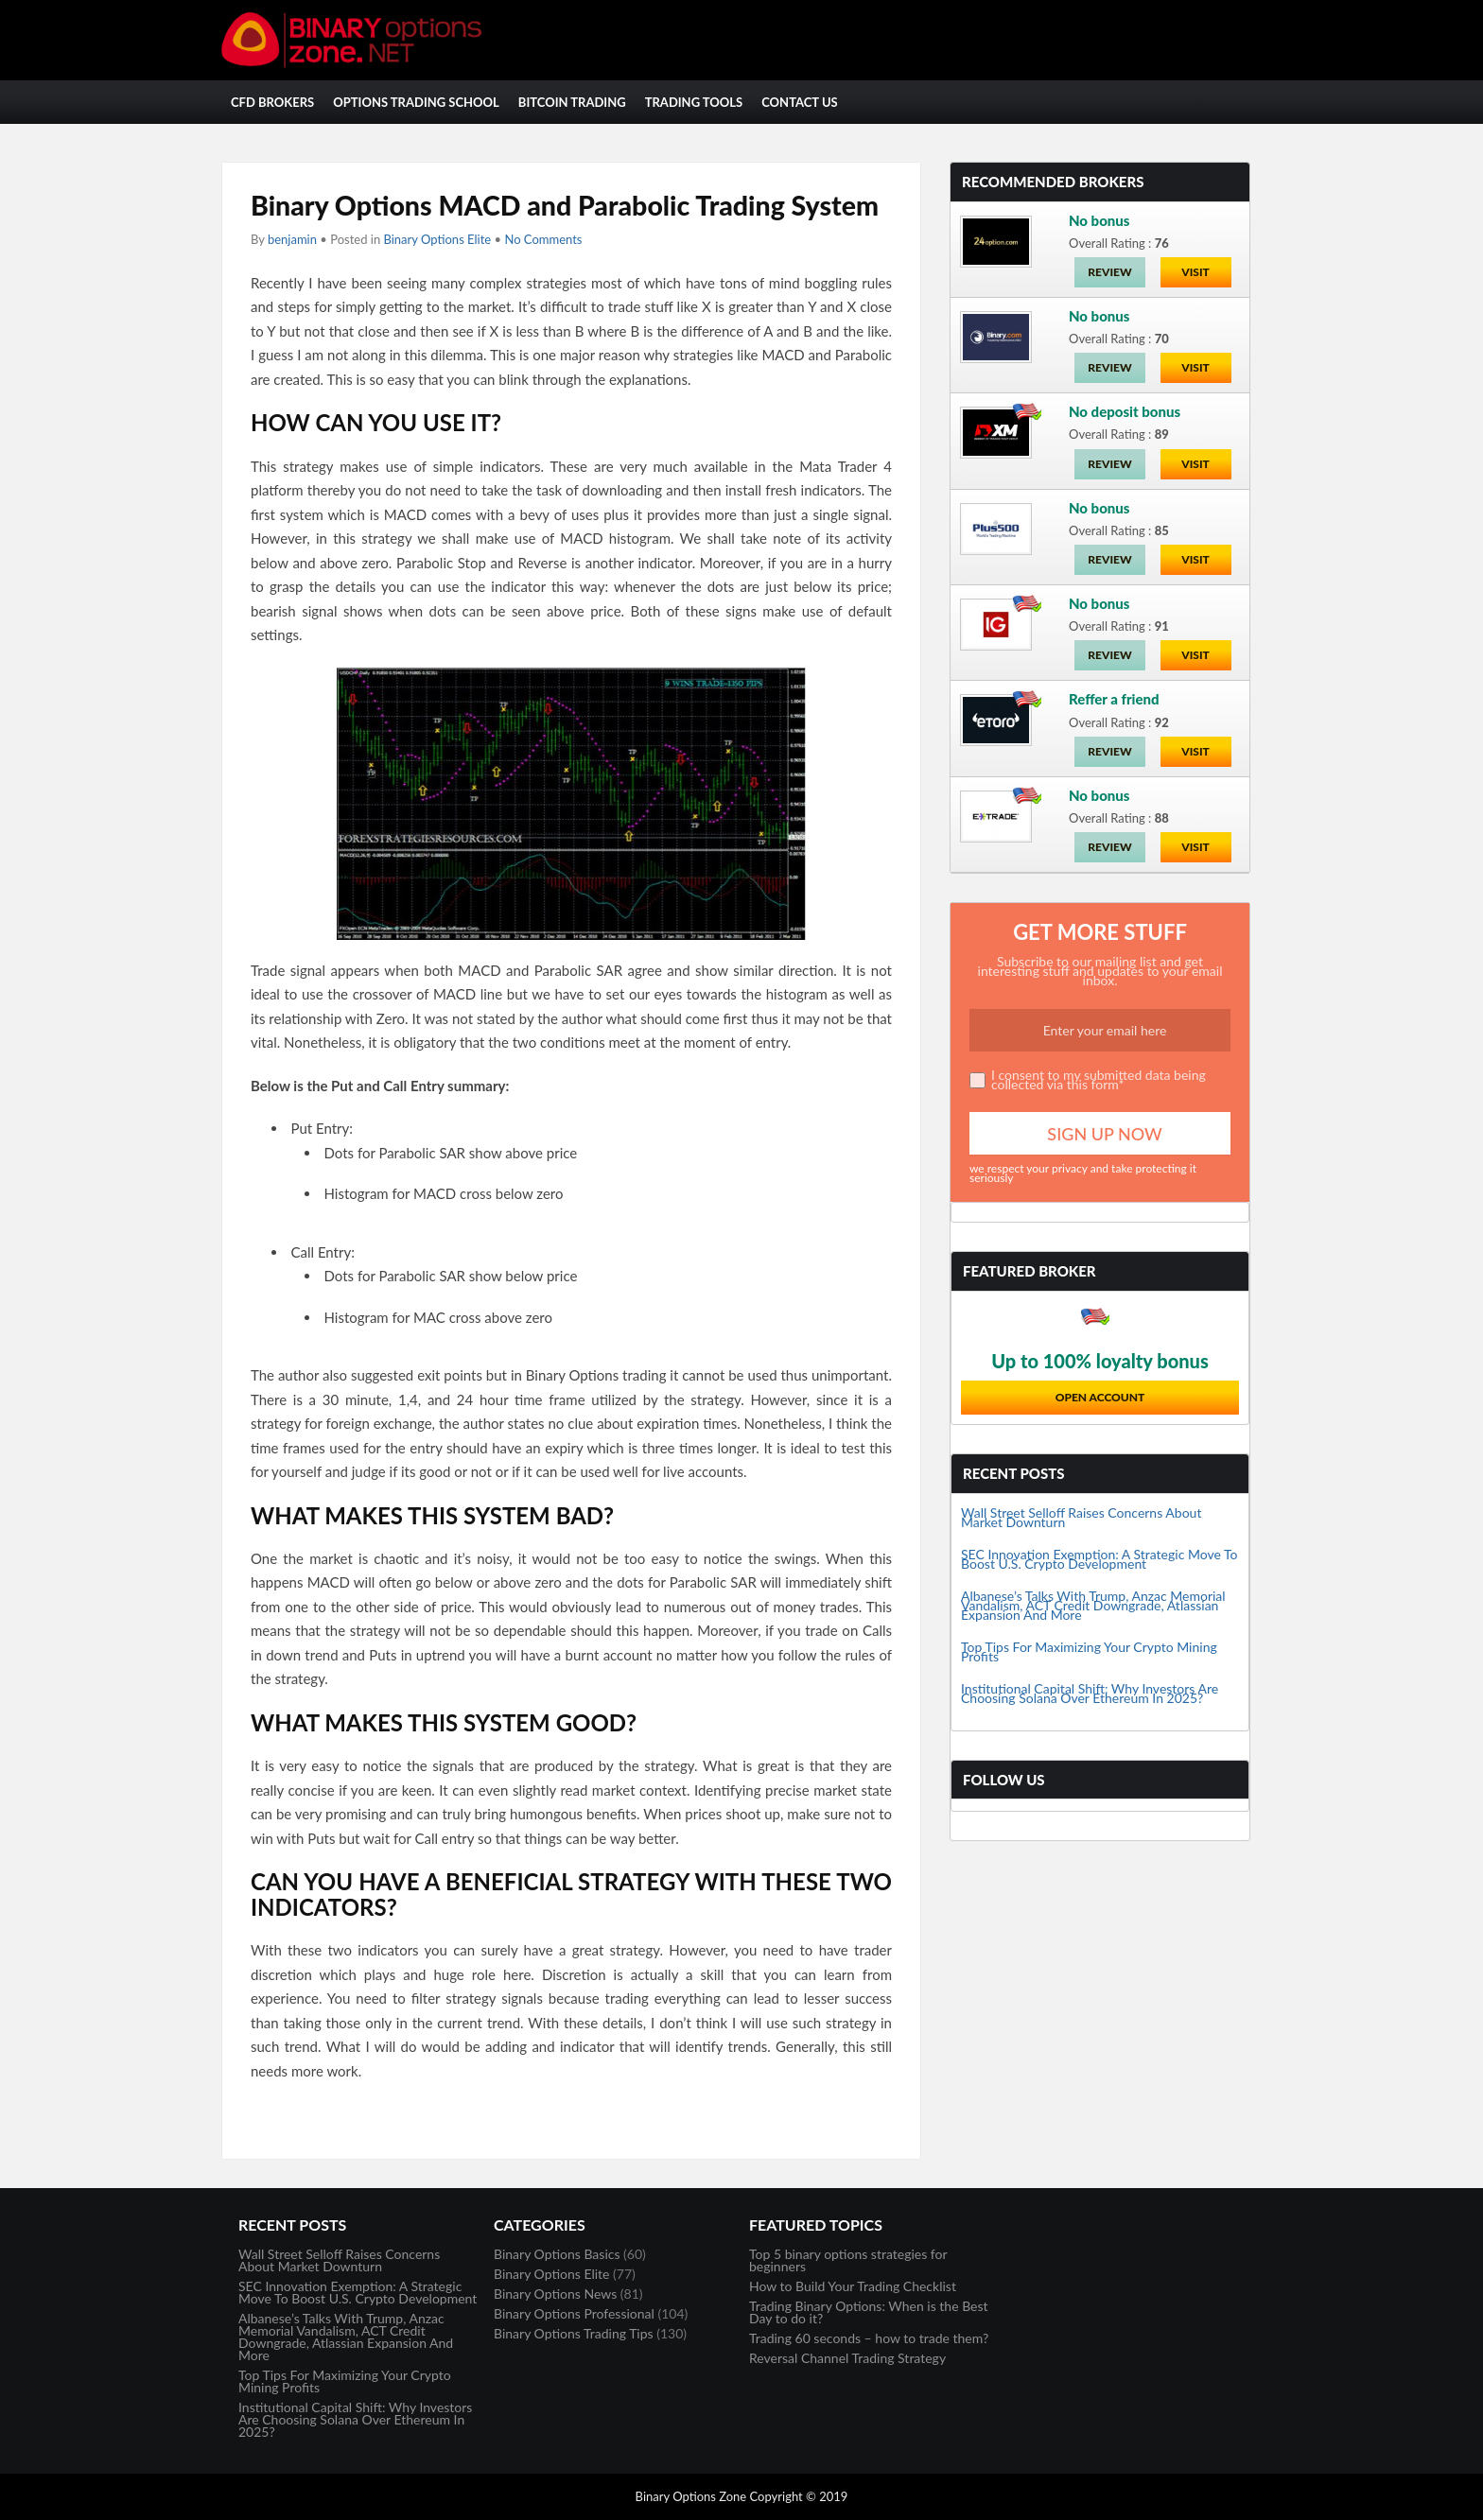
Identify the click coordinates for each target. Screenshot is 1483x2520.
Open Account (1100, 1397)
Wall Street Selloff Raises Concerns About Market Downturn (1081, 1517)
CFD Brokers (272, 102)
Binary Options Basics (557, 2254)
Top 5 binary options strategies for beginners (848, 2260)
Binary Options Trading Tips (574, 2333)
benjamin (292, 239)
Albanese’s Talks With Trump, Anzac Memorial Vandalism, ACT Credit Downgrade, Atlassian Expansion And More (1093, 1605)
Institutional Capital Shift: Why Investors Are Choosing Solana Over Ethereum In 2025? (1089, 1693)
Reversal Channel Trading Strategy (847, 2358)
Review (1109, 272)
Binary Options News (555, 2293)
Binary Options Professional (574, 2313)
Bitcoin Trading (572, 102)
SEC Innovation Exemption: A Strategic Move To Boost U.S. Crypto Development (1099, 1559)
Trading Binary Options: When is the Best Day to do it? (868, 2312)
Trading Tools (694, 102)
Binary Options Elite (437, 239)
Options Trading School (416, 102)
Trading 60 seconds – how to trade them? (868, 2338)
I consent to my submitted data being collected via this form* (1098, 1079)
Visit (1195, 272)
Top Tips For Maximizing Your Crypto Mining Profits (1089, 1651)
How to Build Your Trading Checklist (852, 2286)
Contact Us (799, 102)
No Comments (543, 239)
